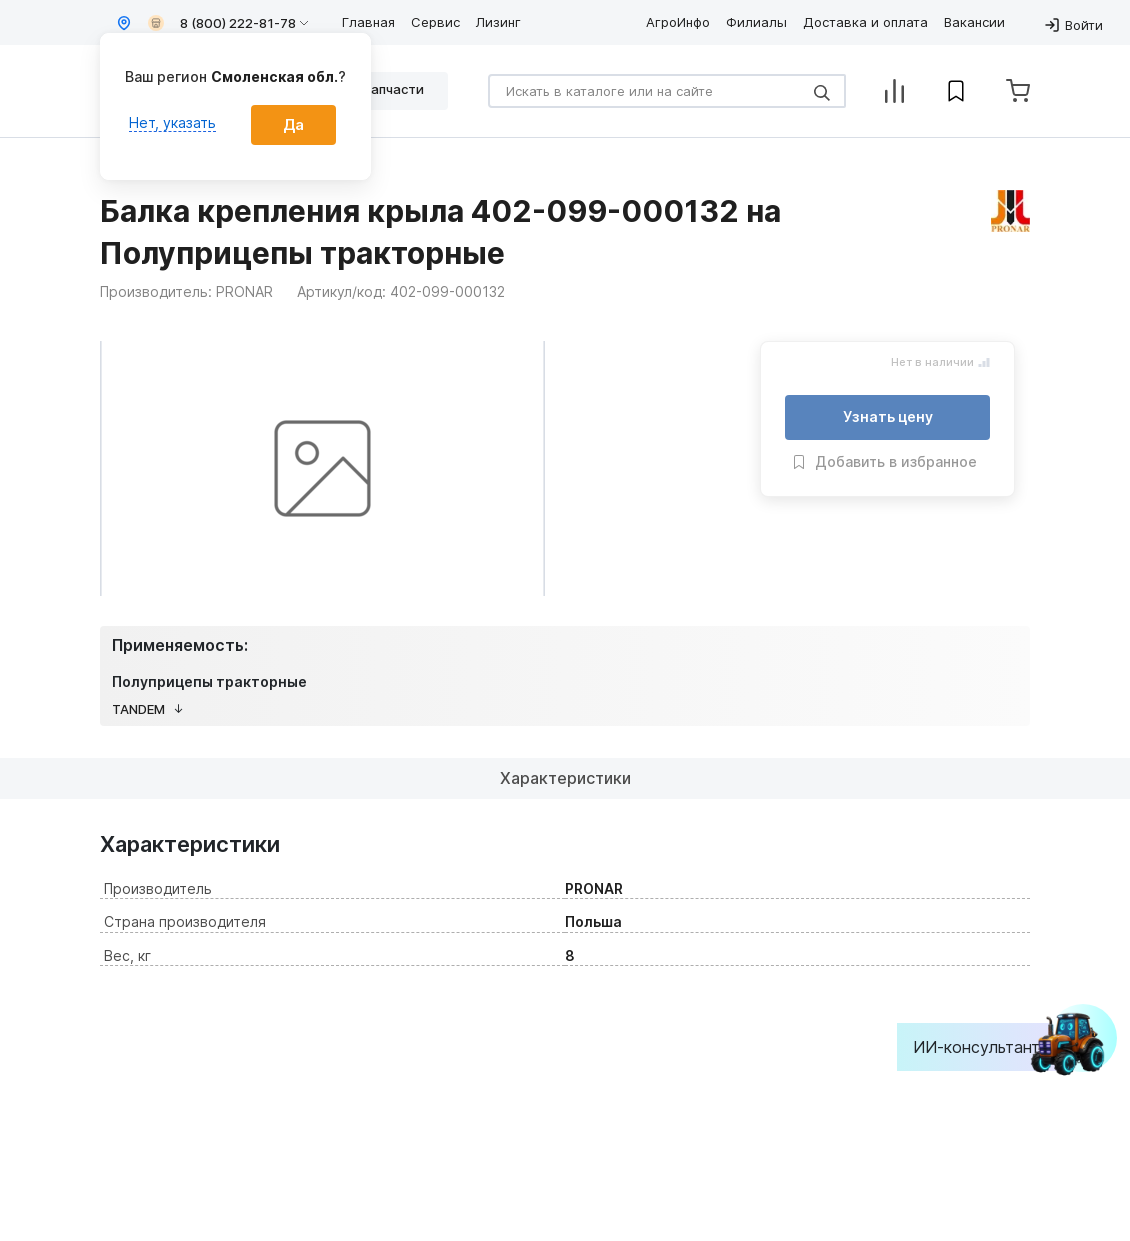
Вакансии (974, 22)
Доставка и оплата (865, 22)
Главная (368, 22)
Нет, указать (172, 122)
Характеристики (565, 778)
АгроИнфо (678, 22)
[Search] (667, 91)
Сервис (435, 22)
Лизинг (498, 22)
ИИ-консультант (991, 1047)
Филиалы (756, 22)
